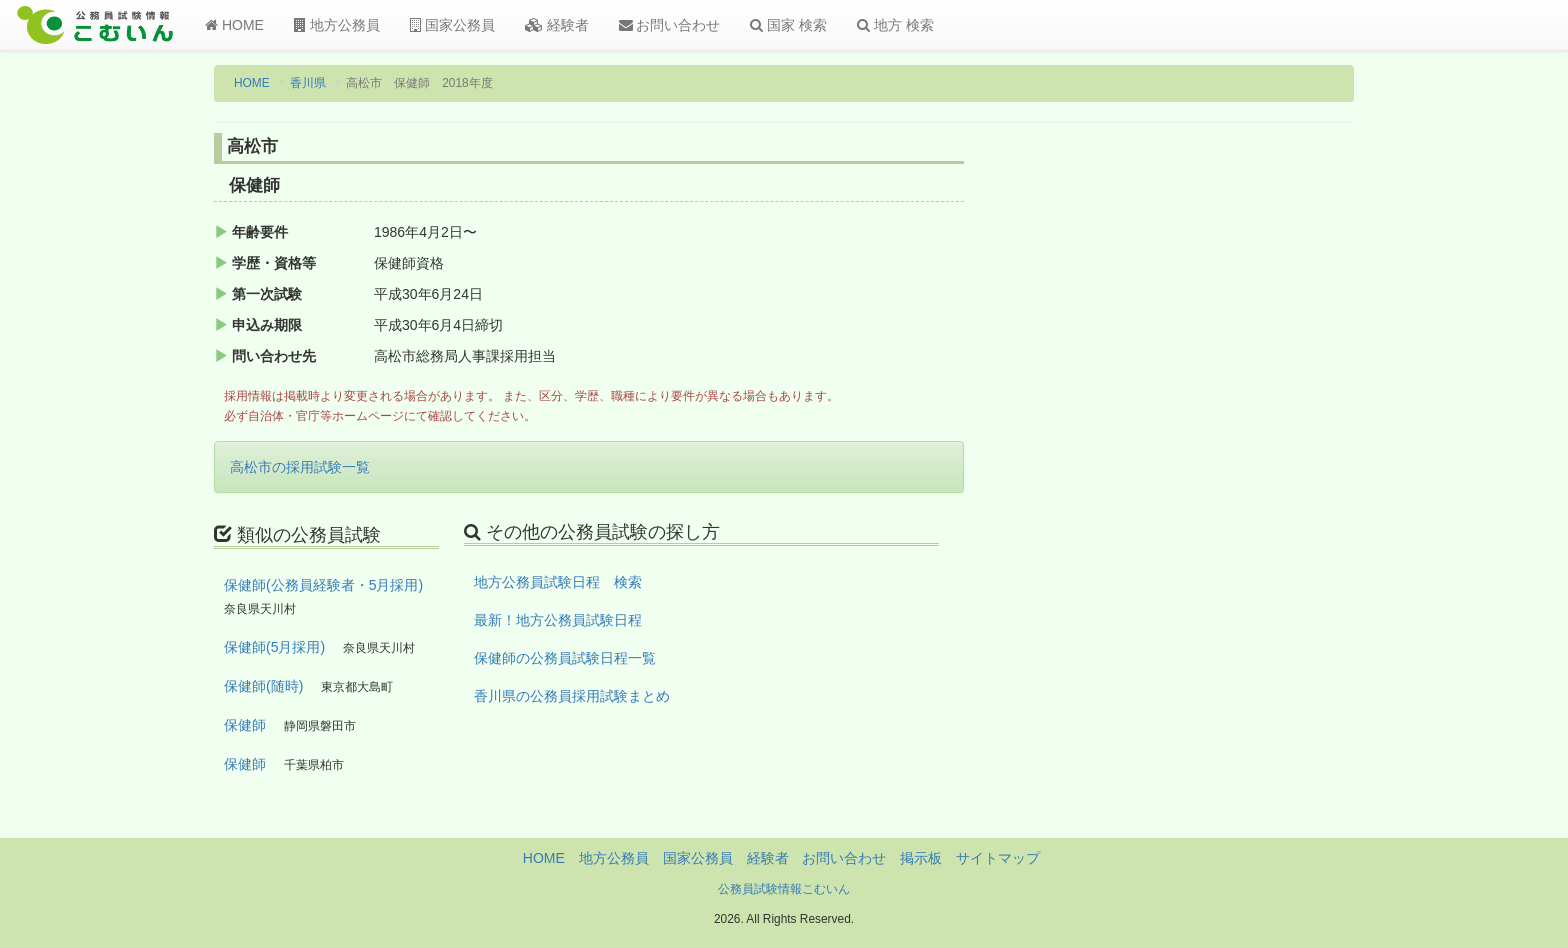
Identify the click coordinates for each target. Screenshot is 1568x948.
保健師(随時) (263, 686)
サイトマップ (998, 858)
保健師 (245, 725)
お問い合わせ (670, 25)
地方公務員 (337, 25)
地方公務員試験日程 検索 (558, 582)
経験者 (557, 25)
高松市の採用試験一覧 (300, 467)
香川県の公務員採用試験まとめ (572, 696)
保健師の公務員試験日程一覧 (565, 658)
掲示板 (921, 858)
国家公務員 (452, 25)
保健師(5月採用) (274, 647)
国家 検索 (788, 25)
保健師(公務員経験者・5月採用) (323, 585)
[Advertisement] (1223, 463)
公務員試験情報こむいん (784, 889)
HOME (234, 25)
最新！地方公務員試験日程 (558, 620)
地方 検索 (895, 25)
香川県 (308, 83)
